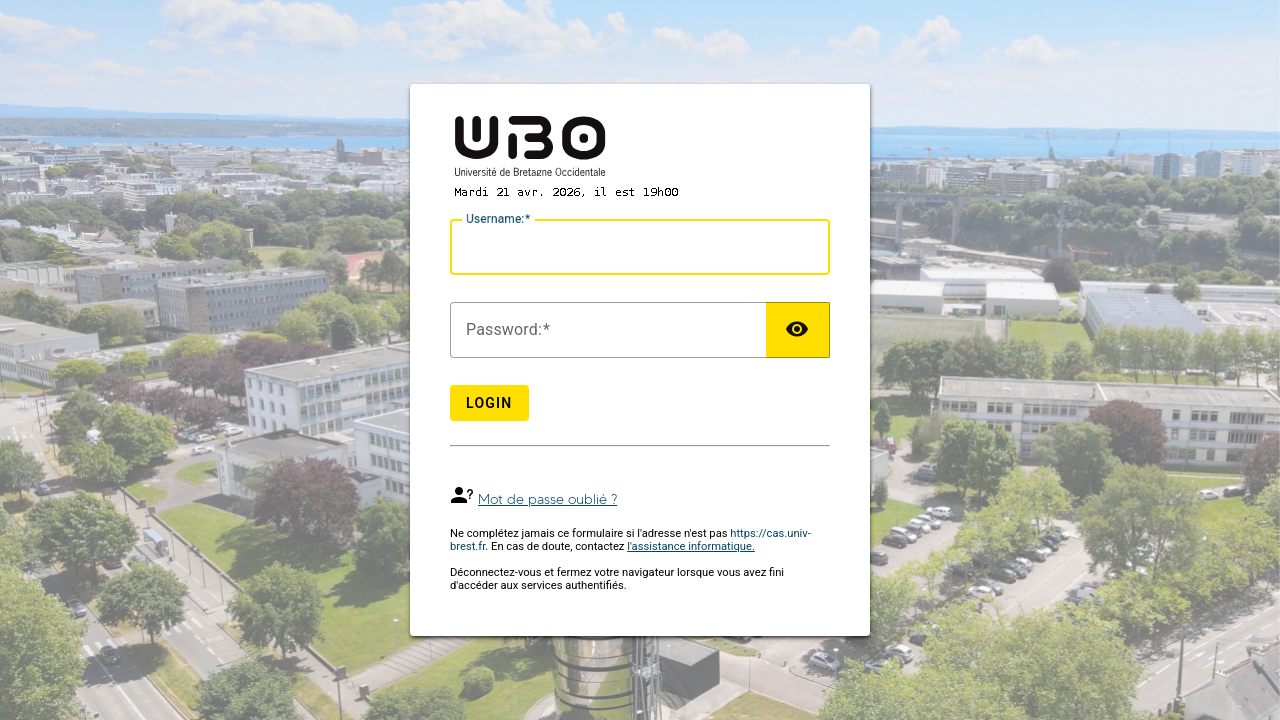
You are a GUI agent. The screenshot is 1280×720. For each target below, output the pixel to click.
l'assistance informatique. (691, 546)
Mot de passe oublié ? (547, 499)
